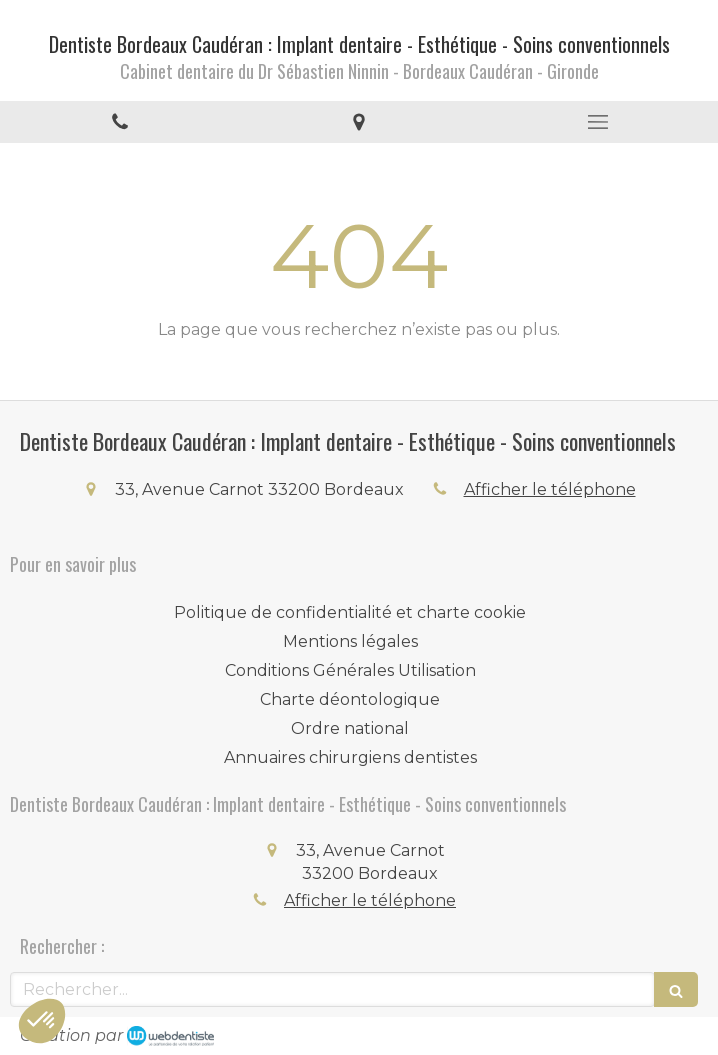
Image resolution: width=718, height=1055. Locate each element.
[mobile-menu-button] (598, 122)
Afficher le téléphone (550, 489)
